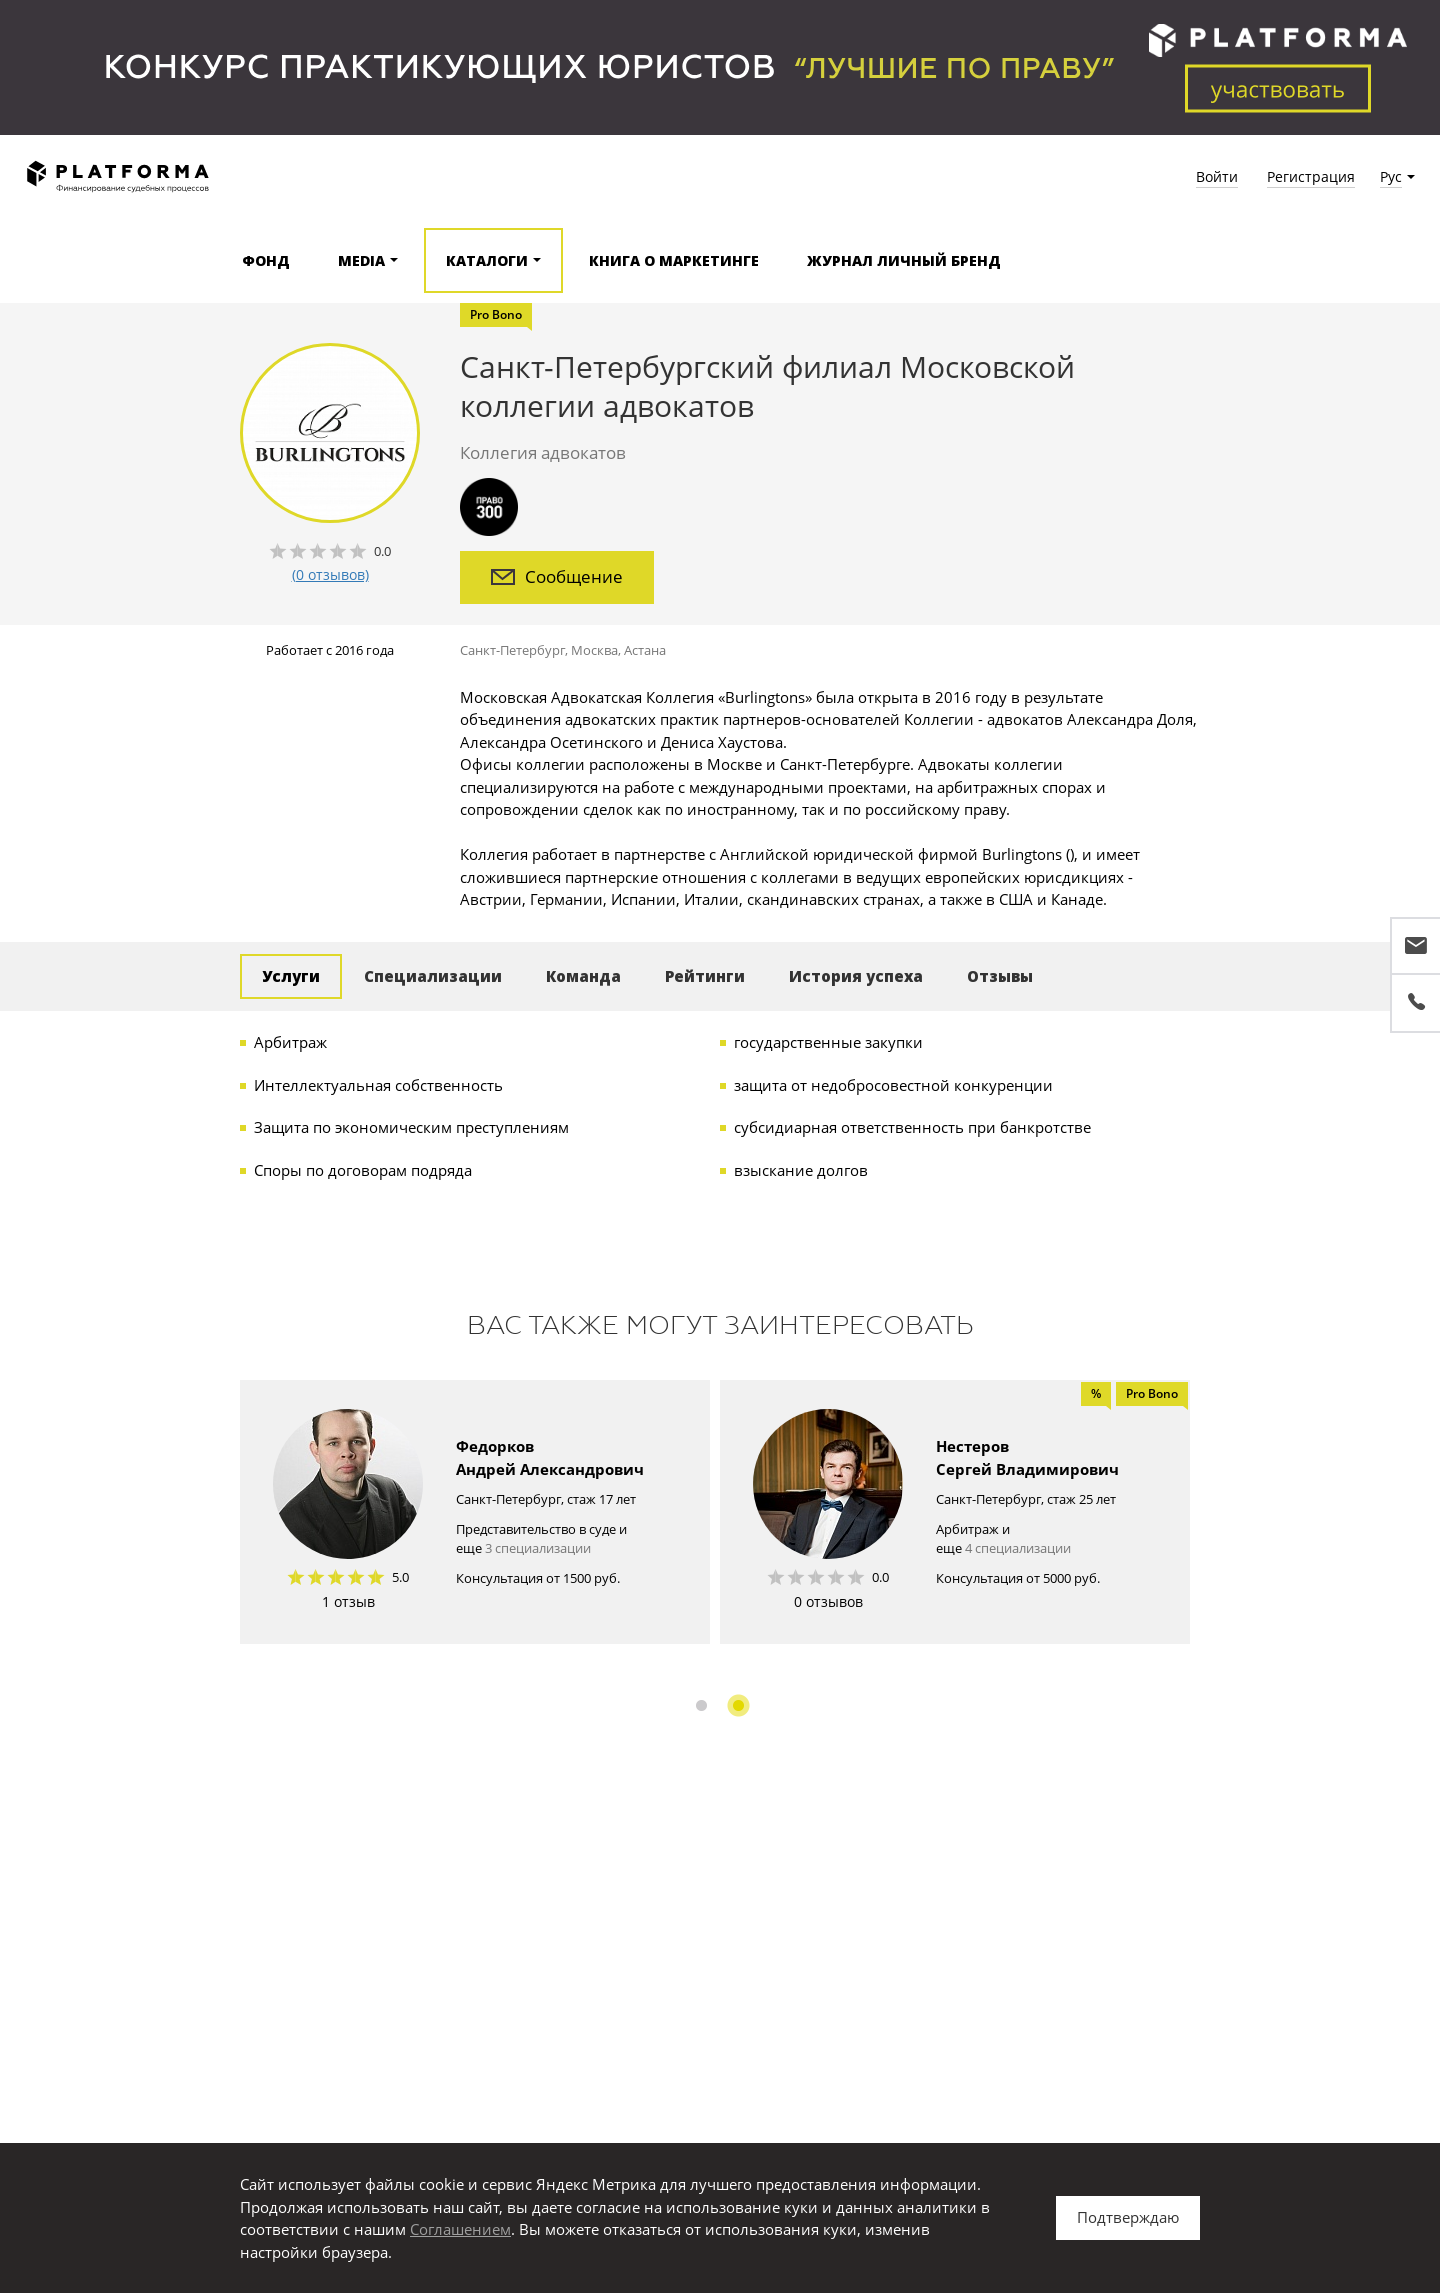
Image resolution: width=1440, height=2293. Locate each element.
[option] (475, 1512)
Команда (583, 976)
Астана (645, 650)
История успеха (856, 976)
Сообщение (557, 576)
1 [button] (701, 1705)
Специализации (433, 976)
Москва (594, 650)
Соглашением (460, 2229)
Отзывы (1000, 976)
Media (361, 260)
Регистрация (1311, 176)
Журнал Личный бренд (904, 260)
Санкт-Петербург (512, 650)
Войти (1217, 176)
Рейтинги (705, 976)
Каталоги (487, 260)
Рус (1391, 176)
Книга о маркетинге (674, 260)
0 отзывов (828, 1601)
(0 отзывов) (330, 574)
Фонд (266, 260)
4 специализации (1018, 1548)
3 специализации (538, 1548)
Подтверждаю (1128, 2217)
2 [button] (738, 1705)
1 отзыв (348, 1601)
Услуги (291, 976)
